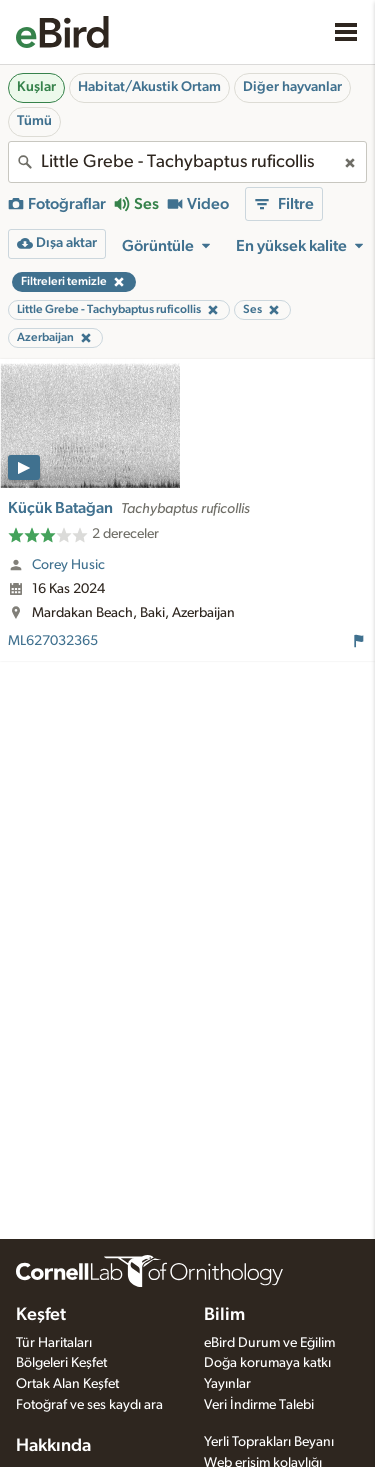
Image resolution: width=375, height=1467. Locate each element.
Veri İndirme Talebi (259, 1405)
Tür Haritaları (54, 1343)
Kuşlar (36, 87)
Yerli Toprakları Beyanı (269, 1442)
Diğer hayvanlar (292, 87)
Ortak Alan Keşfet (67, 1384)
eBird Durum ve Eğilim (269, 1343)
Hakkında (53, 1446)
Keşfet (41, 1315)
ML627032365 (53, 641)
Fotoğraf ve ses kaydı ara (89, 1405)
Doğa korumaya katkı (267, 1363)
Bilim (224, 1315)
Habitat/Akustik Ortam (149, 87)
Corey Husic (68, 565)
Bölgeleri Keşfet (61, 1363)
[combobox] (187, 162)
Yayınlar (227, 1384)
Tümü (34, 121)
